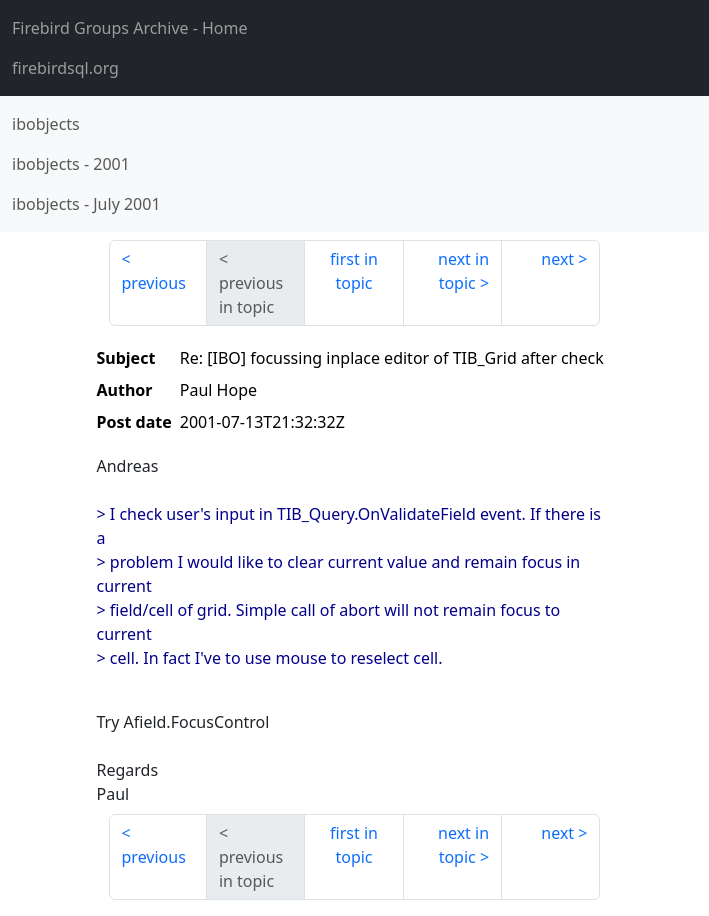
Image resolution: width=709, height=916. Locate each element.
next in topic (463, 271)
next (557, 259)
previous (154, 283)
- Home (130, 28)
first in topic (354, 271)
